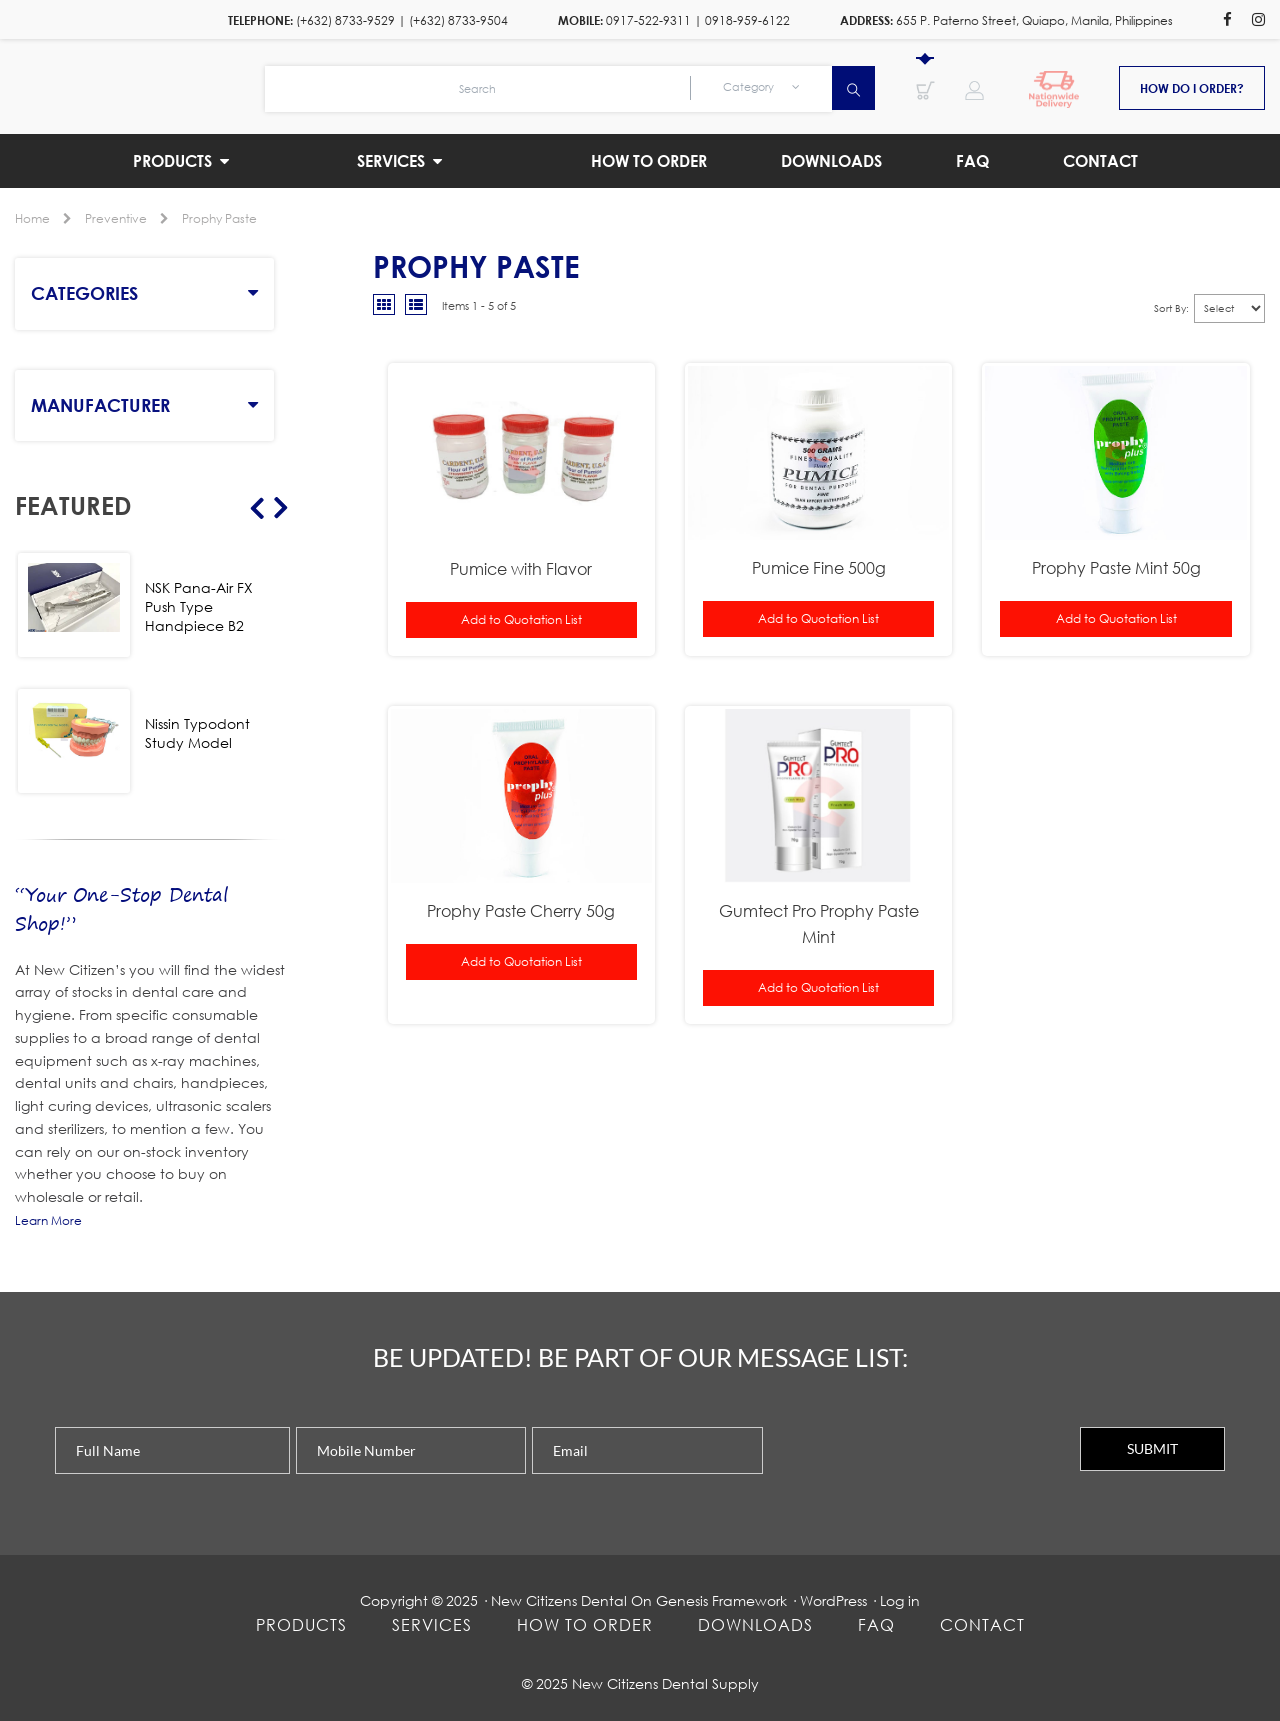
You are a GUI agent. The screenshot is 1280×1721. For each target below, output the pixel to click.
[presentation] (921, 1466)
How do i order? (1192, 88)
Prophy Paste (219, 218)
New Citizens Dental (559, 1600)
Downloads (755, 1624)
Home (32, 218)
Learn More (48, 1220)
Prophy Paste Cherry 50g (521, 910)
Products (301, 1624)
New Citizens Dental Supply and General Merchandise (140, 86)
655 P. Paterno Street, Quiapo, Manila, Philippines (1034, 20)
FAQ (876, 1624)
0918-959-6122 (747, 20)
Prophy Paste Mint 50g (1116, 567)
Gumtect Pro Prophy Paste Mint (819, 923)
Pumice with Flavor (521, 568)
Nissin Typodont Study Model (197, 733)
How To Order (585, 1624)
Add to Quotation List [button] (521, 619)
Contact (982, 1624)
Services (432, 1624)
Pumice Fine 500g (819, 567)
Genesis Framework (721, 1600)
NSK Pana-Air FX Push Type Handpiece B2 (199, 606)
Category (761, 87)
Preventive (116, 218)
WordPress (833, 1600)
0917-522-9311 (648, 20)
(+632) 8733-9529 (345, 20)
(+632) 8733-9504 (458, 20)
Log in (900, 1600)
